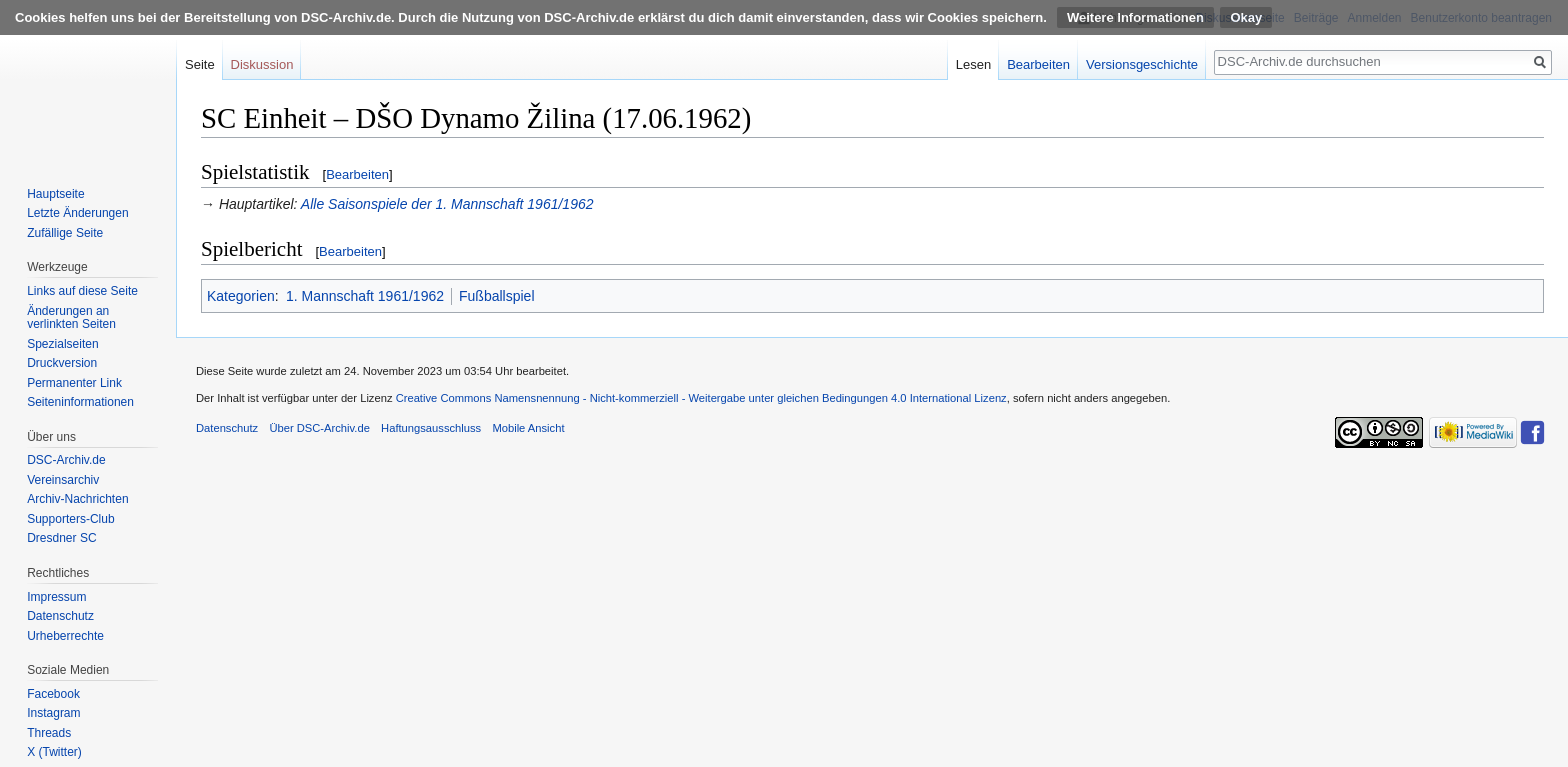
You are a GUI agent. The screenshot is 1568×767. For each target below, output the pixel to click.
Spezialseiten (62, 344)
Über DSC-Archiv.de (319, 428)
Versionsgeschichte (1142, 64)
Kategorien (241, 296)
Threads (49, 733)
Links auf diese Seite (82, 291)
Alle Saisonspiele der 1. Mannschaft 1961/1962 (447, 204)
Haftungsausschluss (431, 428)
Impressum (56, 597)
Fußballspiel (496, 296)
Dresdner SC (61, 538)
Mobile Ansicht (528, 428)
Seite (200, 64)
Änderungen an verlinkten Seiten (71, 318)
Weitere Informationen (1135, 17)
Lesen (973, 64)
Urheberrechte (65, 636)
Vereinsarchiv (63, 480)
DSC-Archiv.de (66, 460)
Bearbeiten (357, 174)
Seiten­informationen (80, 402)
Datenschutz (60, 616)
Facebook (53, 694)
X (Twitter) (54, 752)
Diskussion (262, 64)
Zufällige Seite (65, 233)
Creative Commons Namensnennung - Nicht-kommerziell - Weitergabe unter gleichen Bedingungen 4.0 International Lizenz (701, 398)
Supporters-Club (70, 519)
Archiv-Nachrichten (77, 499)
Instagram (53, 713)
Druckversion (62, 363)
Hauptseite (55, 194)
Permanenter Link (74, 383)
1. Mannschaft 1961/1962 (365, 296)
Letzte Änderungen (77, 213)
